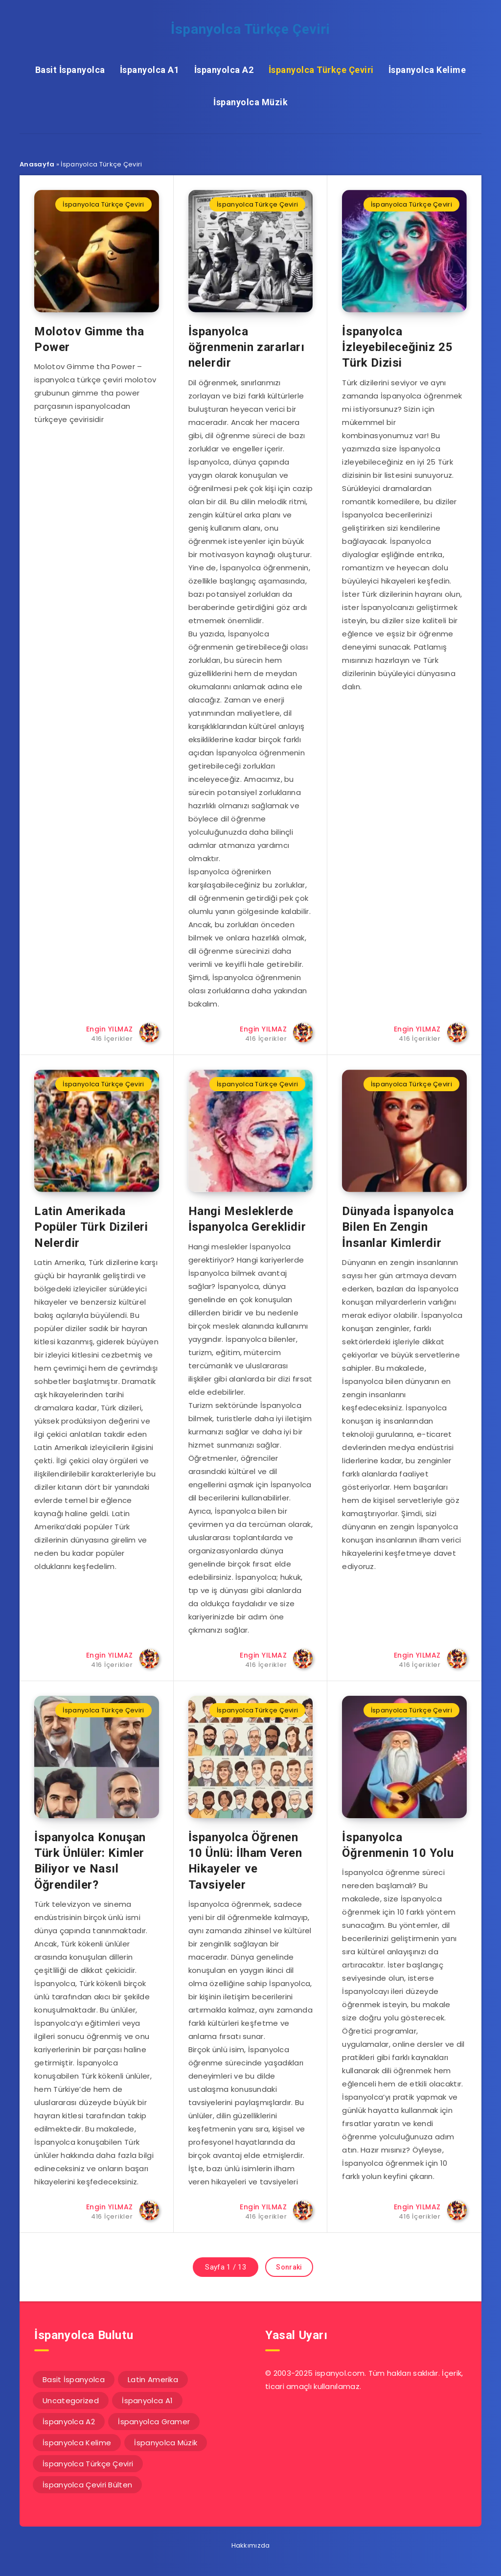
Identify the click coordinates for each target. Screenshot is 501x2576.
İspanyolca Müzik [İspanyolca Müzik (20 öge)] (165, 2442)
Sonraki (289, 2267)
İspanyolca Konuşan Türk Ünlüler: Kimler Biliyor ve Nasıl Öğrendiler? (90, 1861)
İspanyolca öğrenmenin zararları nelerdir (246, 347)
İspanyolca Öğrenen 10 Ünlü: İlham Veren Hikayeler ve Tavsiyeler (245, 1861)
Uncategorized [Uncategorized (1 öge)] (71, 2400)
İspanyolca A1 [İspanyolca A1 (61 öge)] (147, 2400)
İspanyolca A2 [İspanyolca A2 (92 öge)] (69, 2421)
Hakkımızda (250, 2545)
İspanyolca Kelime (427, 70)
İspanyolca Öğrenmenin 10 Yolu (398, 1845)
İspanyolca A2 (224, 70)
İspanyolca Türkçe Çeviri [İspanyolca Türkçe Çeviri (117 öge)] (88, 2464)
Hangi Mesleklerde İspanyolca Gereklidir (247, 1219)
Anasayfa (37, 164)
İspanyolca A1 (150, 70)
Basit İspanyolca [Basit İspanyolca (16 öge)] (74, 2379)
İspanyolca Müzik (250, 102)
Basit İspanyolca (70, 70)
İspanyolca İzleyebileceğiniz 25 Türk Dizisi (397, 347)
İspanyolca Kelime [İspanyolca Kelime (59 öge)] (77, 2442)
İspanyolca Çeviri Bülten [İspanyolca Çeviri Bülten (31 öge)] (87, 2485)
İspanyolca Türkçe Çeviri (250, 29)
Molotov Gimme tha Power (89, 339)
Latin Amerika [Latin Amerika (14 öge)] (153, 2379)
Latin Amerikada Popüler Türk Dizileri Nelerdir (91, 1227)
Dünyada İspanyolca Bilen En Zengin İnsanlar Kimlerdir (398, 1227)
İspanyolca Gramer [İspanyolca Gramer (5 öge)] (154, 2421)
